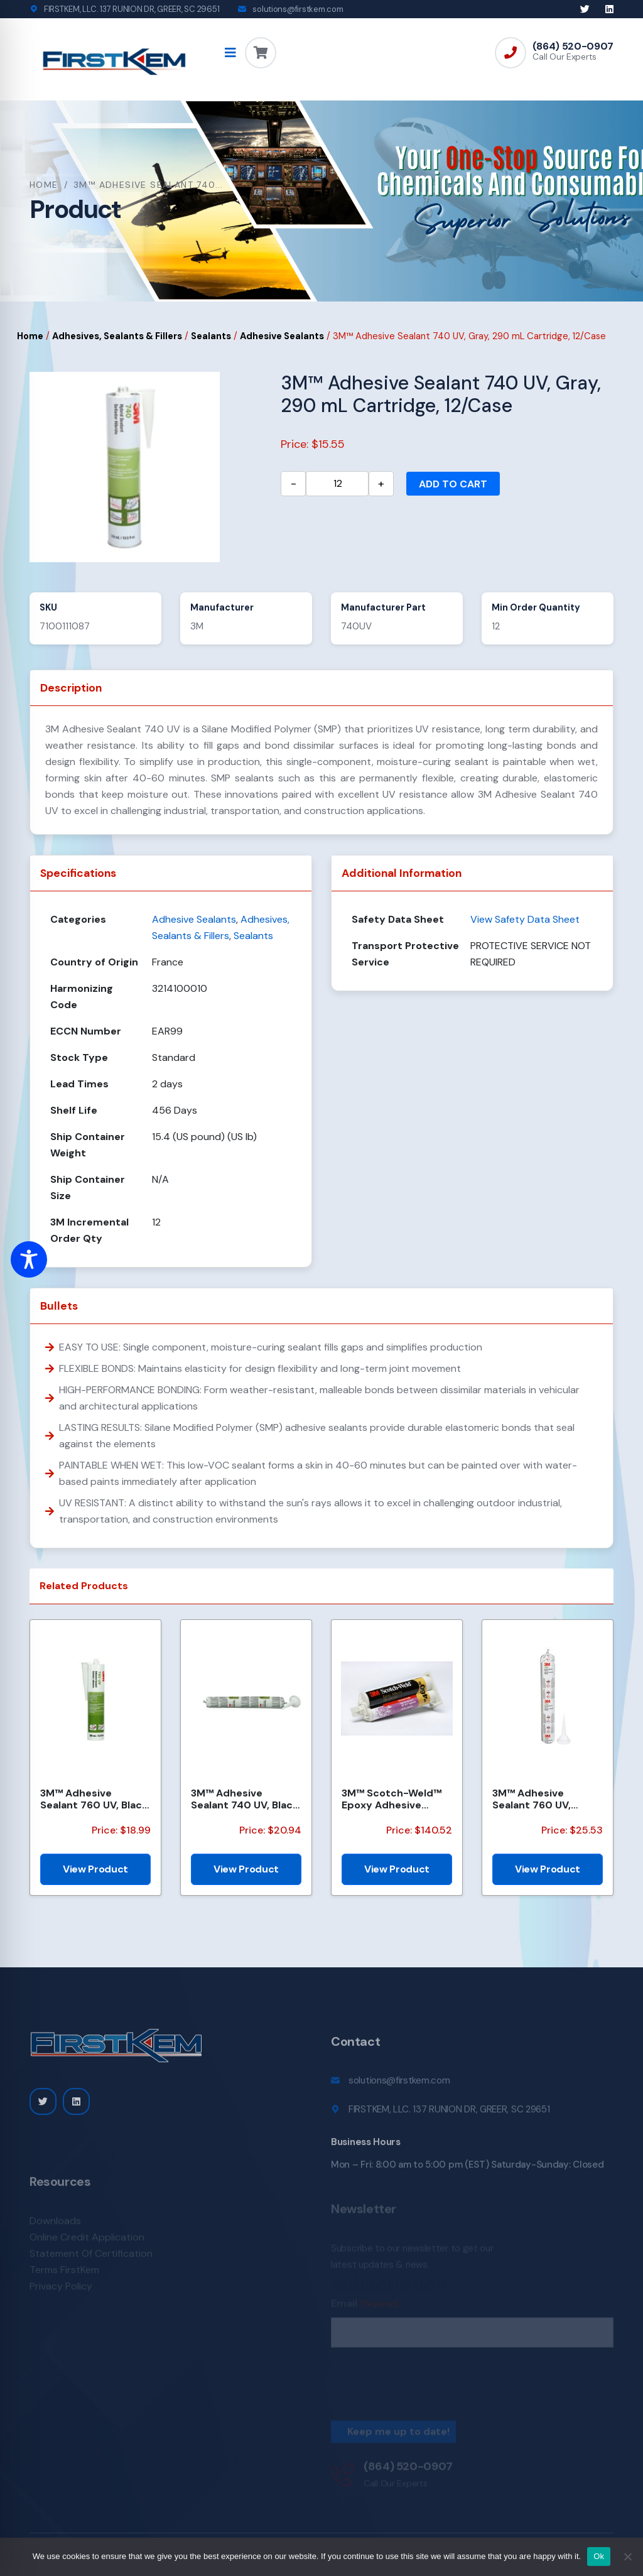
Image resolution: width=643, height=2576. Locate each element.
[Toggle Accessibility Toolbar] (28, 1259)
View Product (95, 1869)
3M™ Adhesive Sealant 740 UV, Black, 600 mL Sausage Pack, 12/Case (246, 1799)
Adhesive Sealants (282, 336)
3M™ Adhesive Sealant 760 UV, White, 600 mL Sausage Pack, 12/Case (531, 1799)
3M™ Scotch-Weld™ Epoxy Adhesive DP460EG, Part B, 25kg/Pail (391, 1799)
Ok (598, 2556)
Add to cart (453, 484)
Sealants (211, 336)
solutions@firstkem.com (297, 9)
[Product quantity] (337, 483)
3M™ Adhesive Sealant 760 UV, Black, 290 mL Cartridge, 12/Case (95, 1799)
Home (44, 184)
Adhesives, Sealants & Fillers (117, 336)
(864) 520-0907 (572, 46)
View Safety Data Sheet (525, 919)
